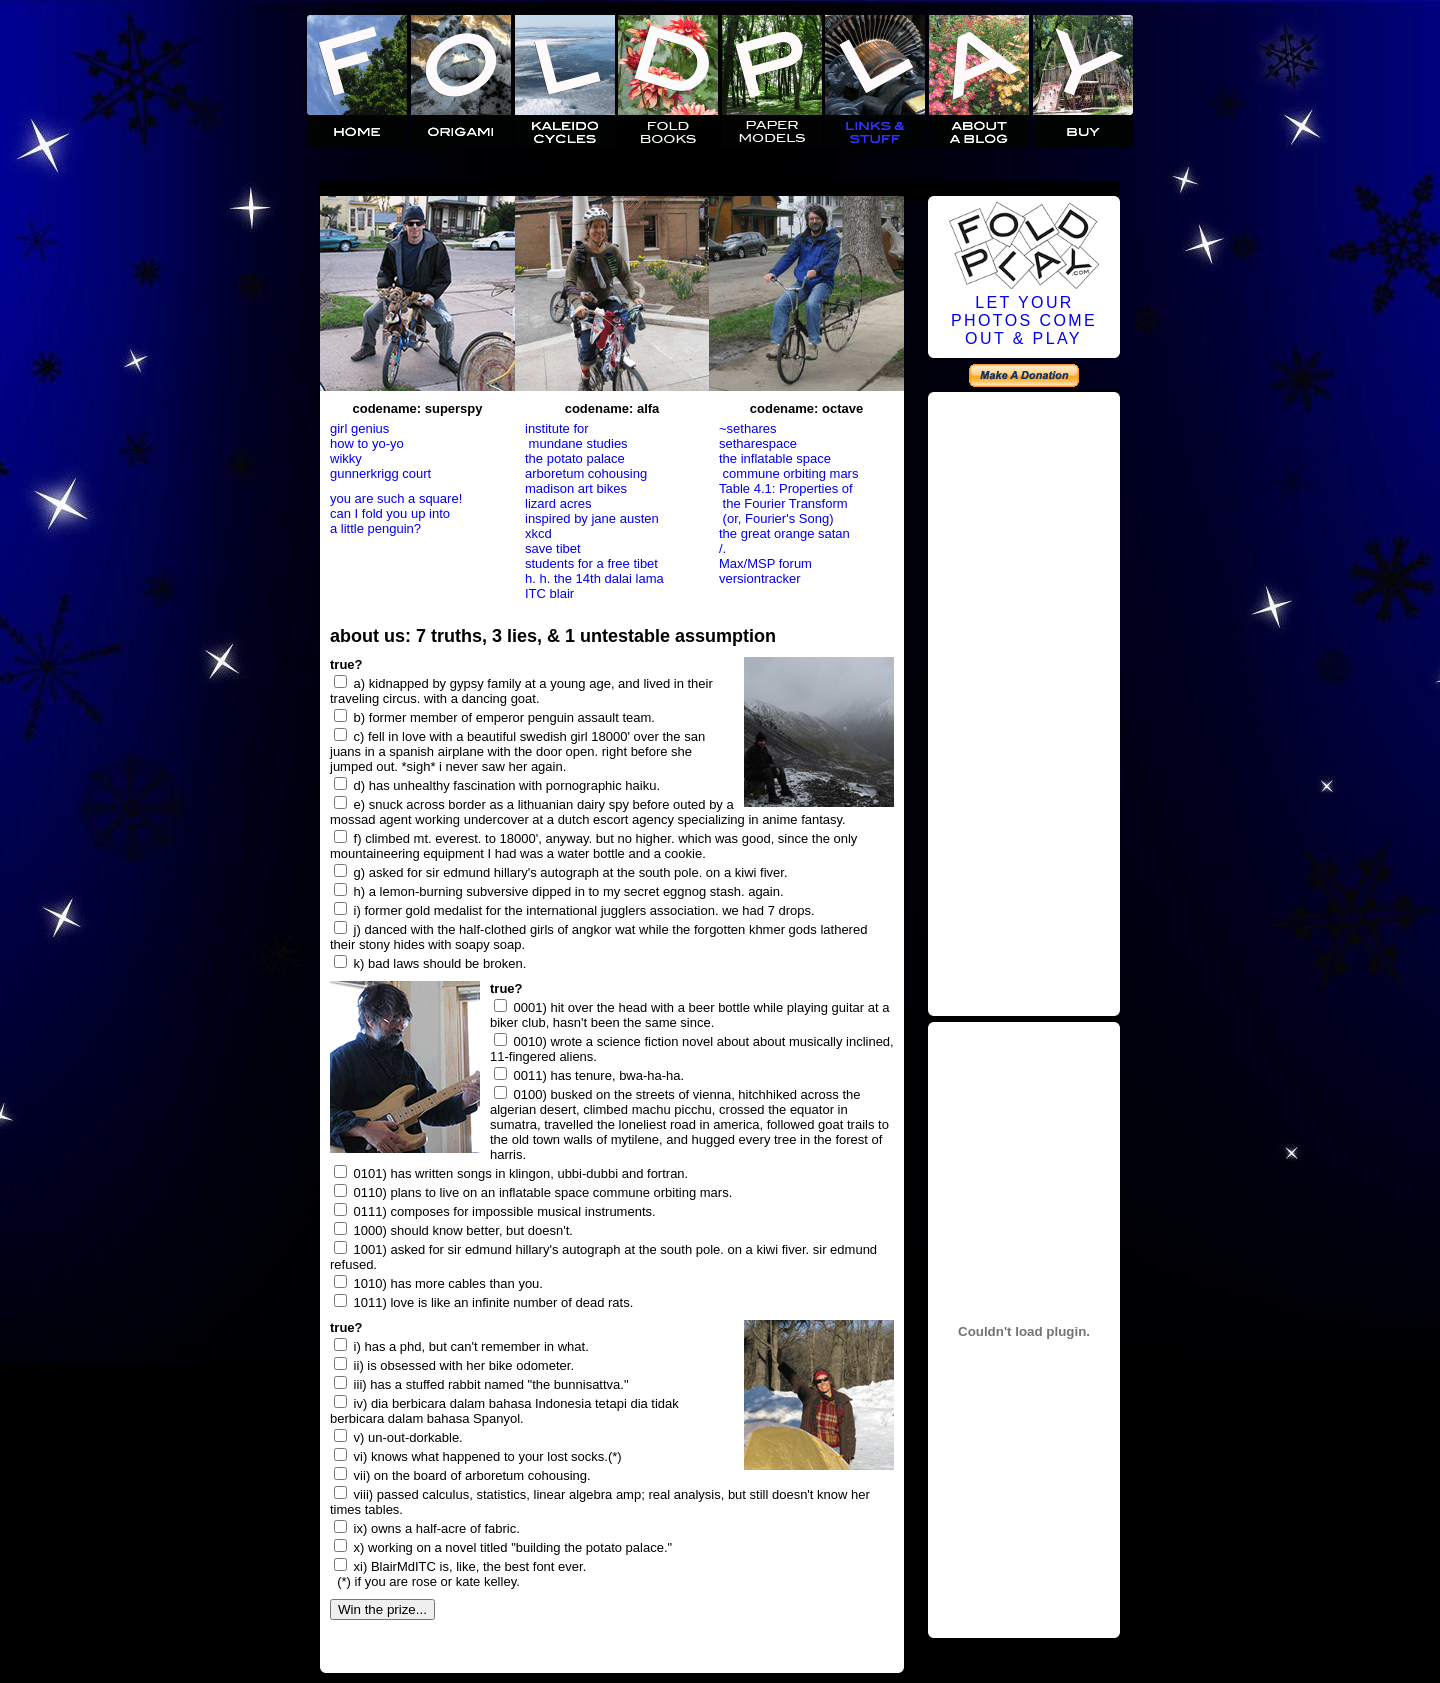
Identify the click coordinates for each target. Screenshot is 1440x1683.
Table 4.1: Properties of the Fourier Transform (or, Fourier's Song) (786, 503)
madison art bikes (576, 488)
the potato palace (575, 458)
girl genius (359, 428)
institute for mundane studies (576, 436)
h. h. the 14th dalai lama (594, 578)
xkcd (538, 533)
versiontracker (760, 578)
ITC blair (549, 593)
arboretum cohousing (586, 473)
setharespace (758, 443)
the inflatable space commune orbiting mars (788, 466)
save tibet (553, 548)
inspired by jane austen (592, 518)
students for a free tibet (591, 563)
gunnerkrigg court (380, 473)
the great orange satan (784, 533)
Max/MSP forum (765, 563)
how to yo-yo (367, 443)
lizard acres (558, 503)
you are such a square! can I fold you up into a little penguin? (396, 513)
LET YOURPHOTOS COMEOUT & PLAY (1024, 320)
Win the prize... (382, 1609)
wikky (346, 458)
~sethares (747, 428)
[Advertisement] (1024, 701)
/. (722, 548)
